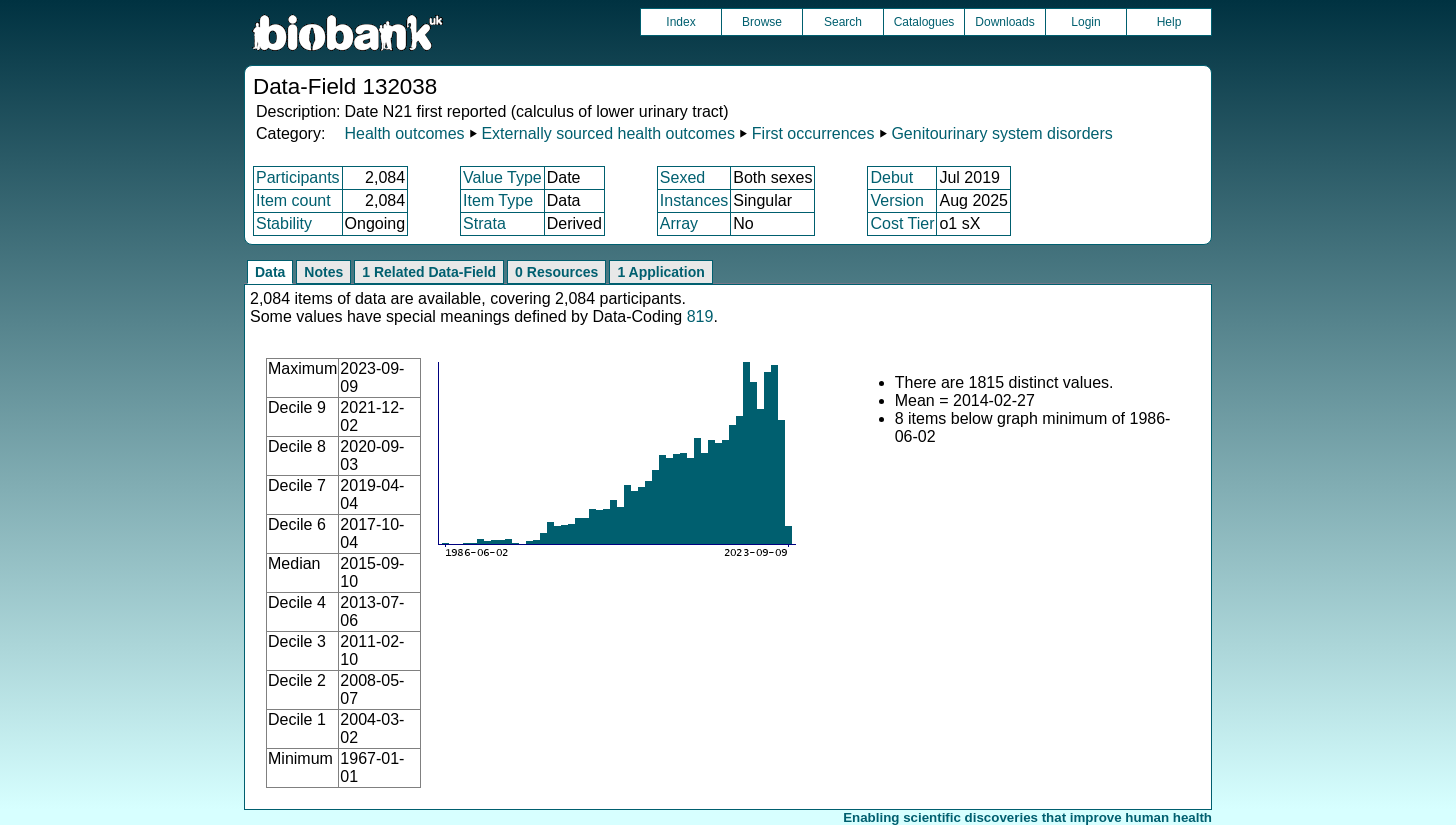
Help (1169, 22)
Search (843, 22)
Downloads (1004, 22)
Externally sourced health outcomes (607, 133)
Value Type (502, 177)
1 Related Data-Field (429, 272)
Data (270, 272)
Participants (298, 177)
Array (679, 223)
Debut (891, 177)
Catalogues (924, 22)
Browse (762, 22)
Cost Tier (902, 223)
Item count (293, 200)
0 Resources (556, 272)
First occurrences (813, 133)
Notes (323, 272)
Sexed (682, 177)
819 (700, 316)
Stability (284, 223)
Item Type (498, 200)
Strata (484, 223)
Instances (694, 200)
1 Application (660, 272)
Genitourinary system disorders (1001, 133)
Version (896, 200)
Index (680, 22)
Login (1085, 22)
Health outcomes (404, 133)
